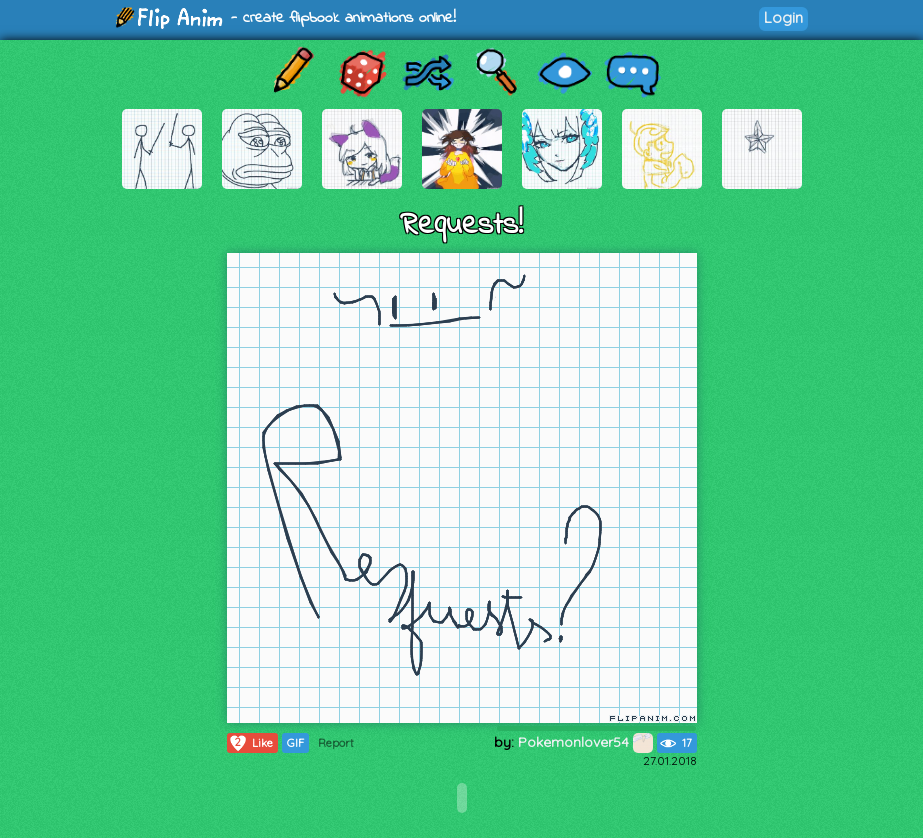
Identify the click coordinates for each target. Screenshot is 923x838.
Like (250, 743)
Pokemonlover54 (585, 742)
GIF (295, 743)
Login (783, 17)
